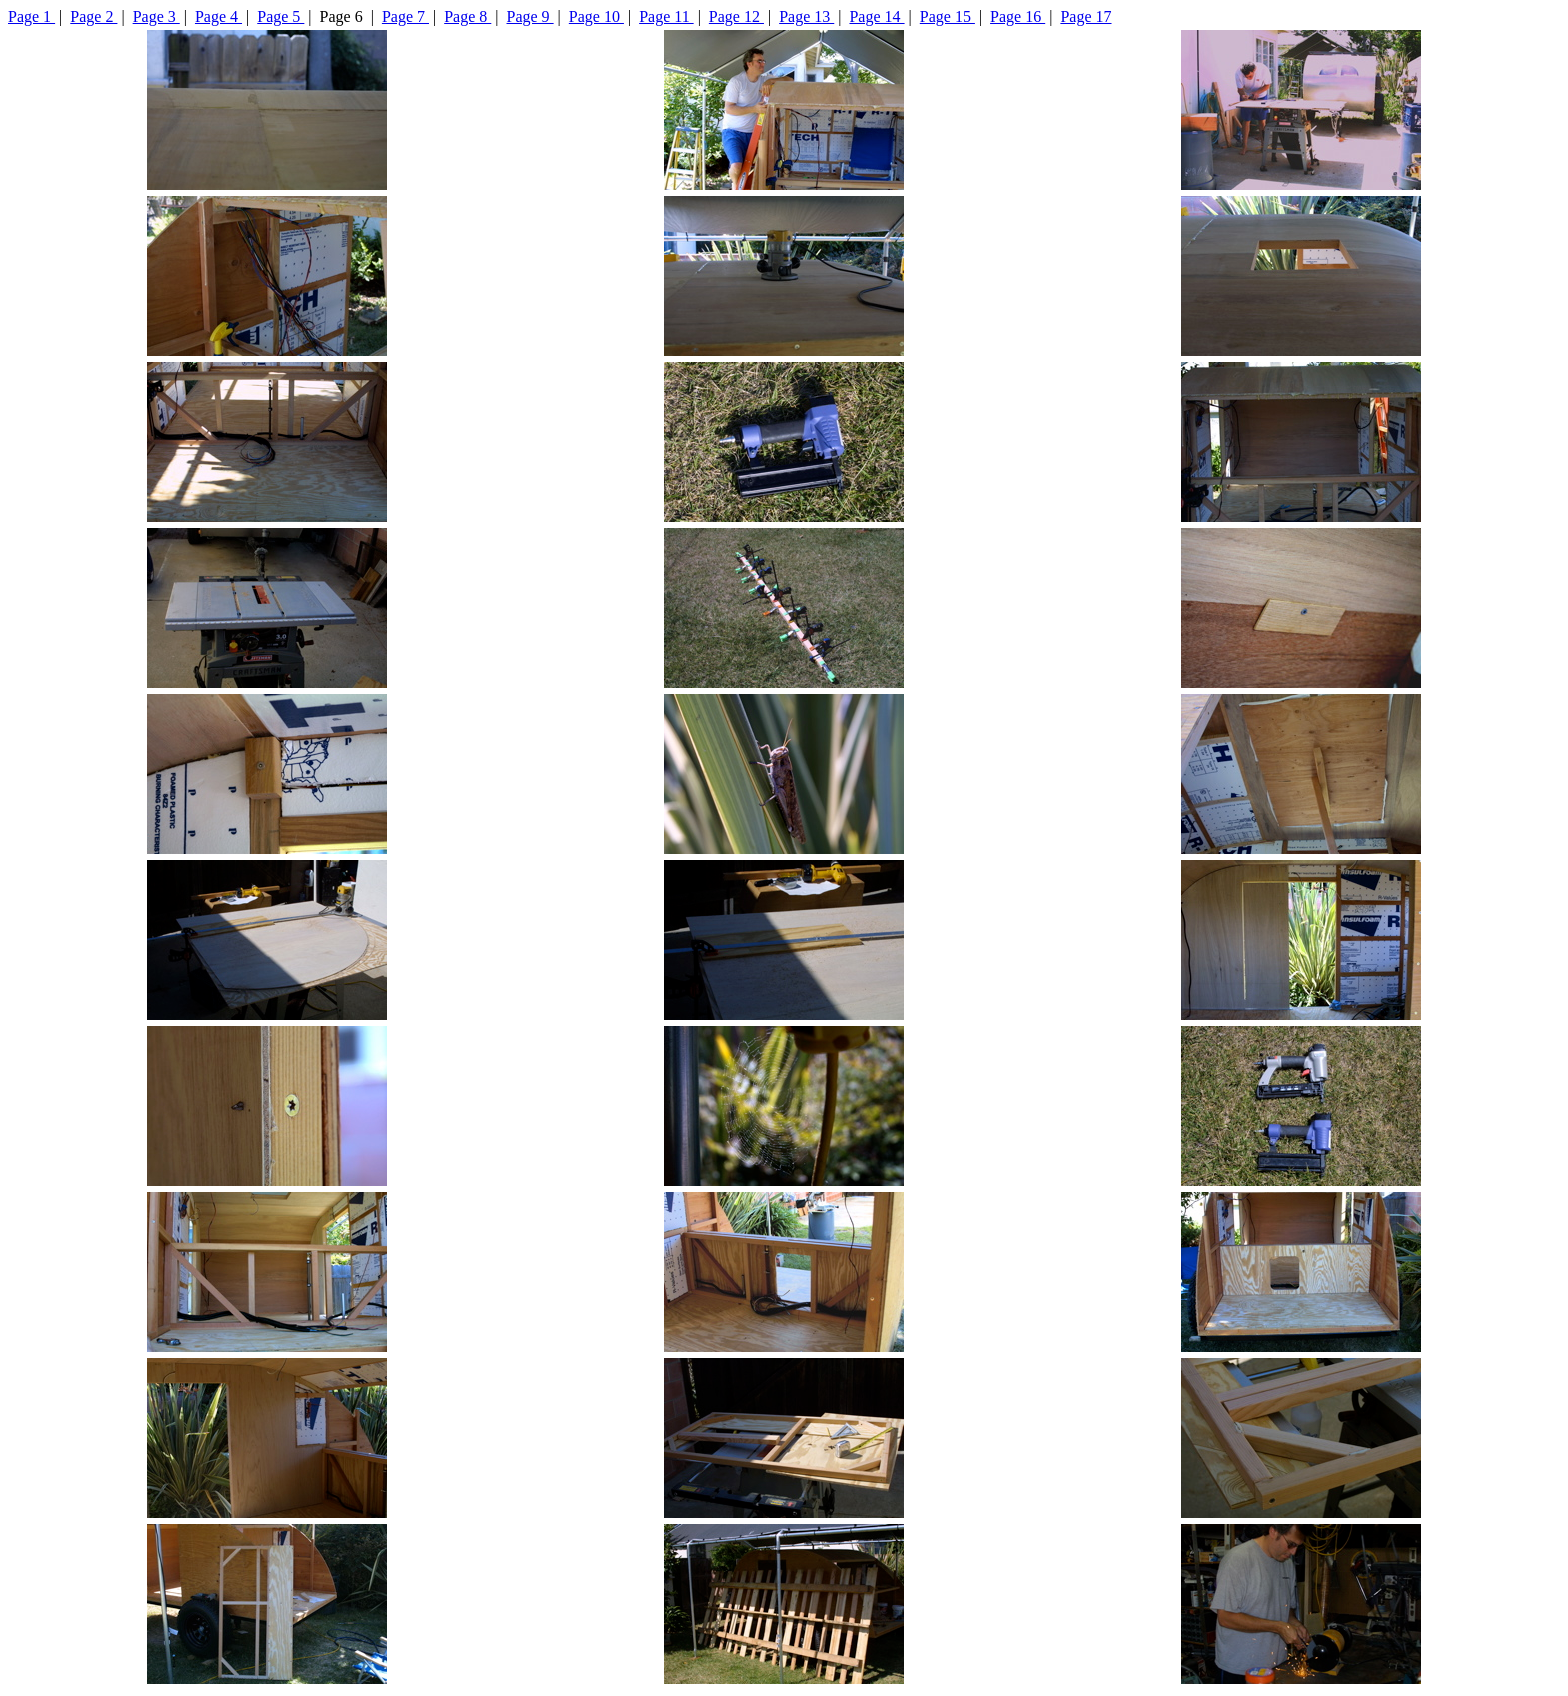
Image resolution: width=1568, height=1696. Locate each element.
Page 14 (876, 16)
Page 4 (218, 16)
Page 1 (31, 16)
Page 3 (156, 16)
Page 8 (467, 16)
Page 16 (1017, 16)
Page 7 (405, 16)
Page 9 (530, 16)
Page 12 (736, 16)
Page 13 (806, 16)
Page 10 (596, 16)
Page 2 (93, 16)
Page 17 (1085, 16)
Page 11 (666, 16)
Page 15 (947, 16)
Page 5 (280, 16)
